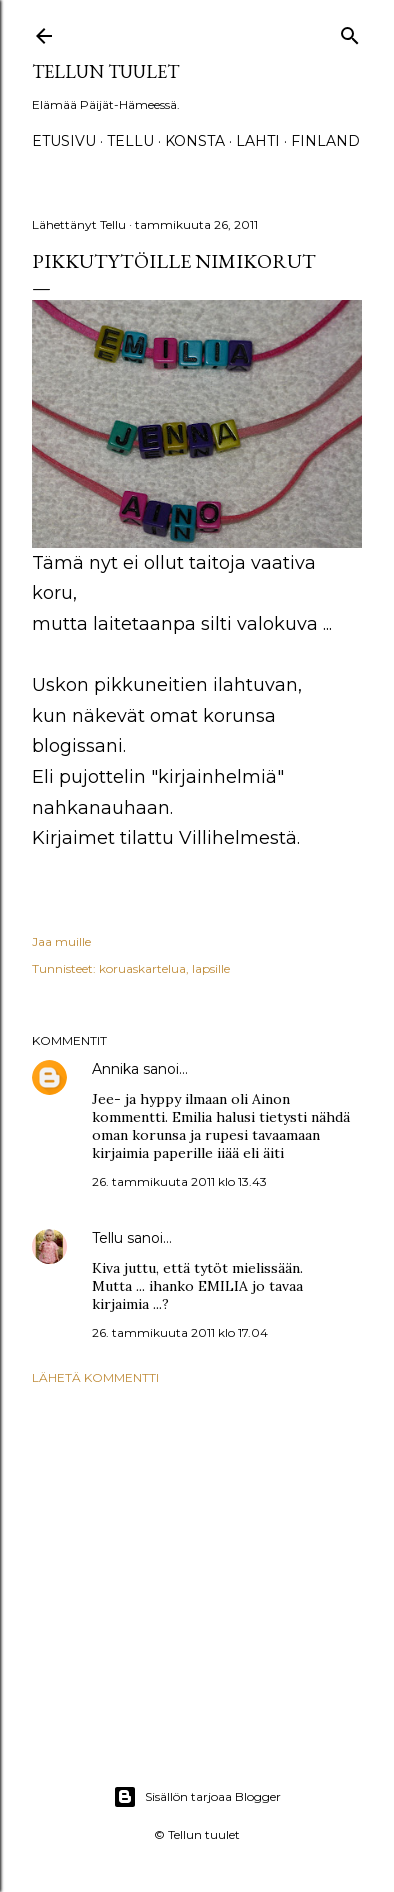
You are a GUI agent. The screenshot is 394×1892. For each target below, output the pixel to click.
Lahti (258, 141)
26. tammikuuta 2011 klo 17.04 (180, 1332)
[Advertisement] (197, 1560)
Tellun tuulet (105, 71)
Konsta (195, 141)
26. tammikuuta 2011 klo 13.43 (179, 1181)
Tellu (107, 1238)
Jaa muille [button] (61, 941)
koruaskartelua (142, 968)
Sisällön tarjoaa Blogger (197, 1797)
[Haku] (350, 31)
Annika (115, 1069)
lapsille (211, 968)
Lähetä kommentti (95, 1377)
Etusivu (64, 141)
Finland (325, 141)
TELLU (130, 141)
